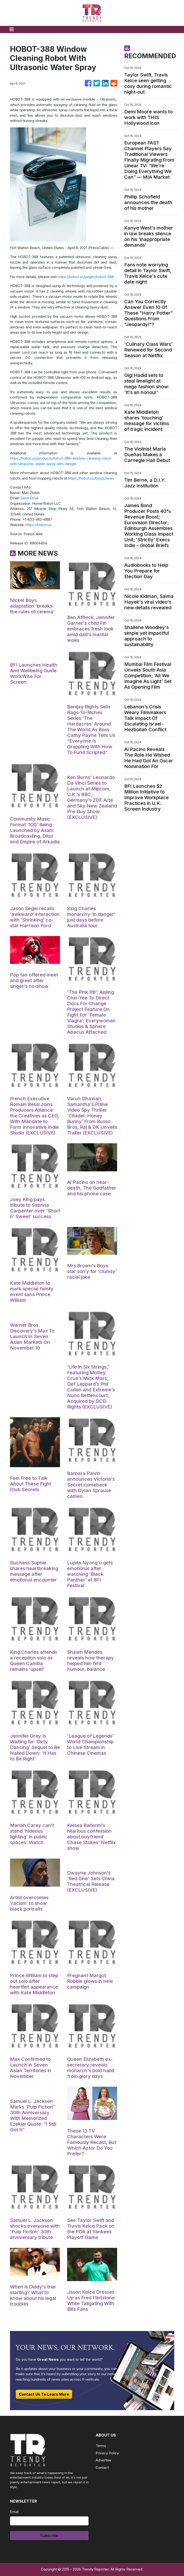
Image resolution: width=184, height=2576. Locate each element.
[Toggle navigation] (11, 29)
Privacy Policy (107, 2453)
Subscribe (49, 2535)
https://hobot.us (38, 525)
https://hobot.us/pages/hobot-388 (86, 276)
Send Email (29, 498)
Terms (101, 2445)
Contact (102, 2467)
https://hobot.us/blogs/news (91, 478)
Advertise (103, 2460)
